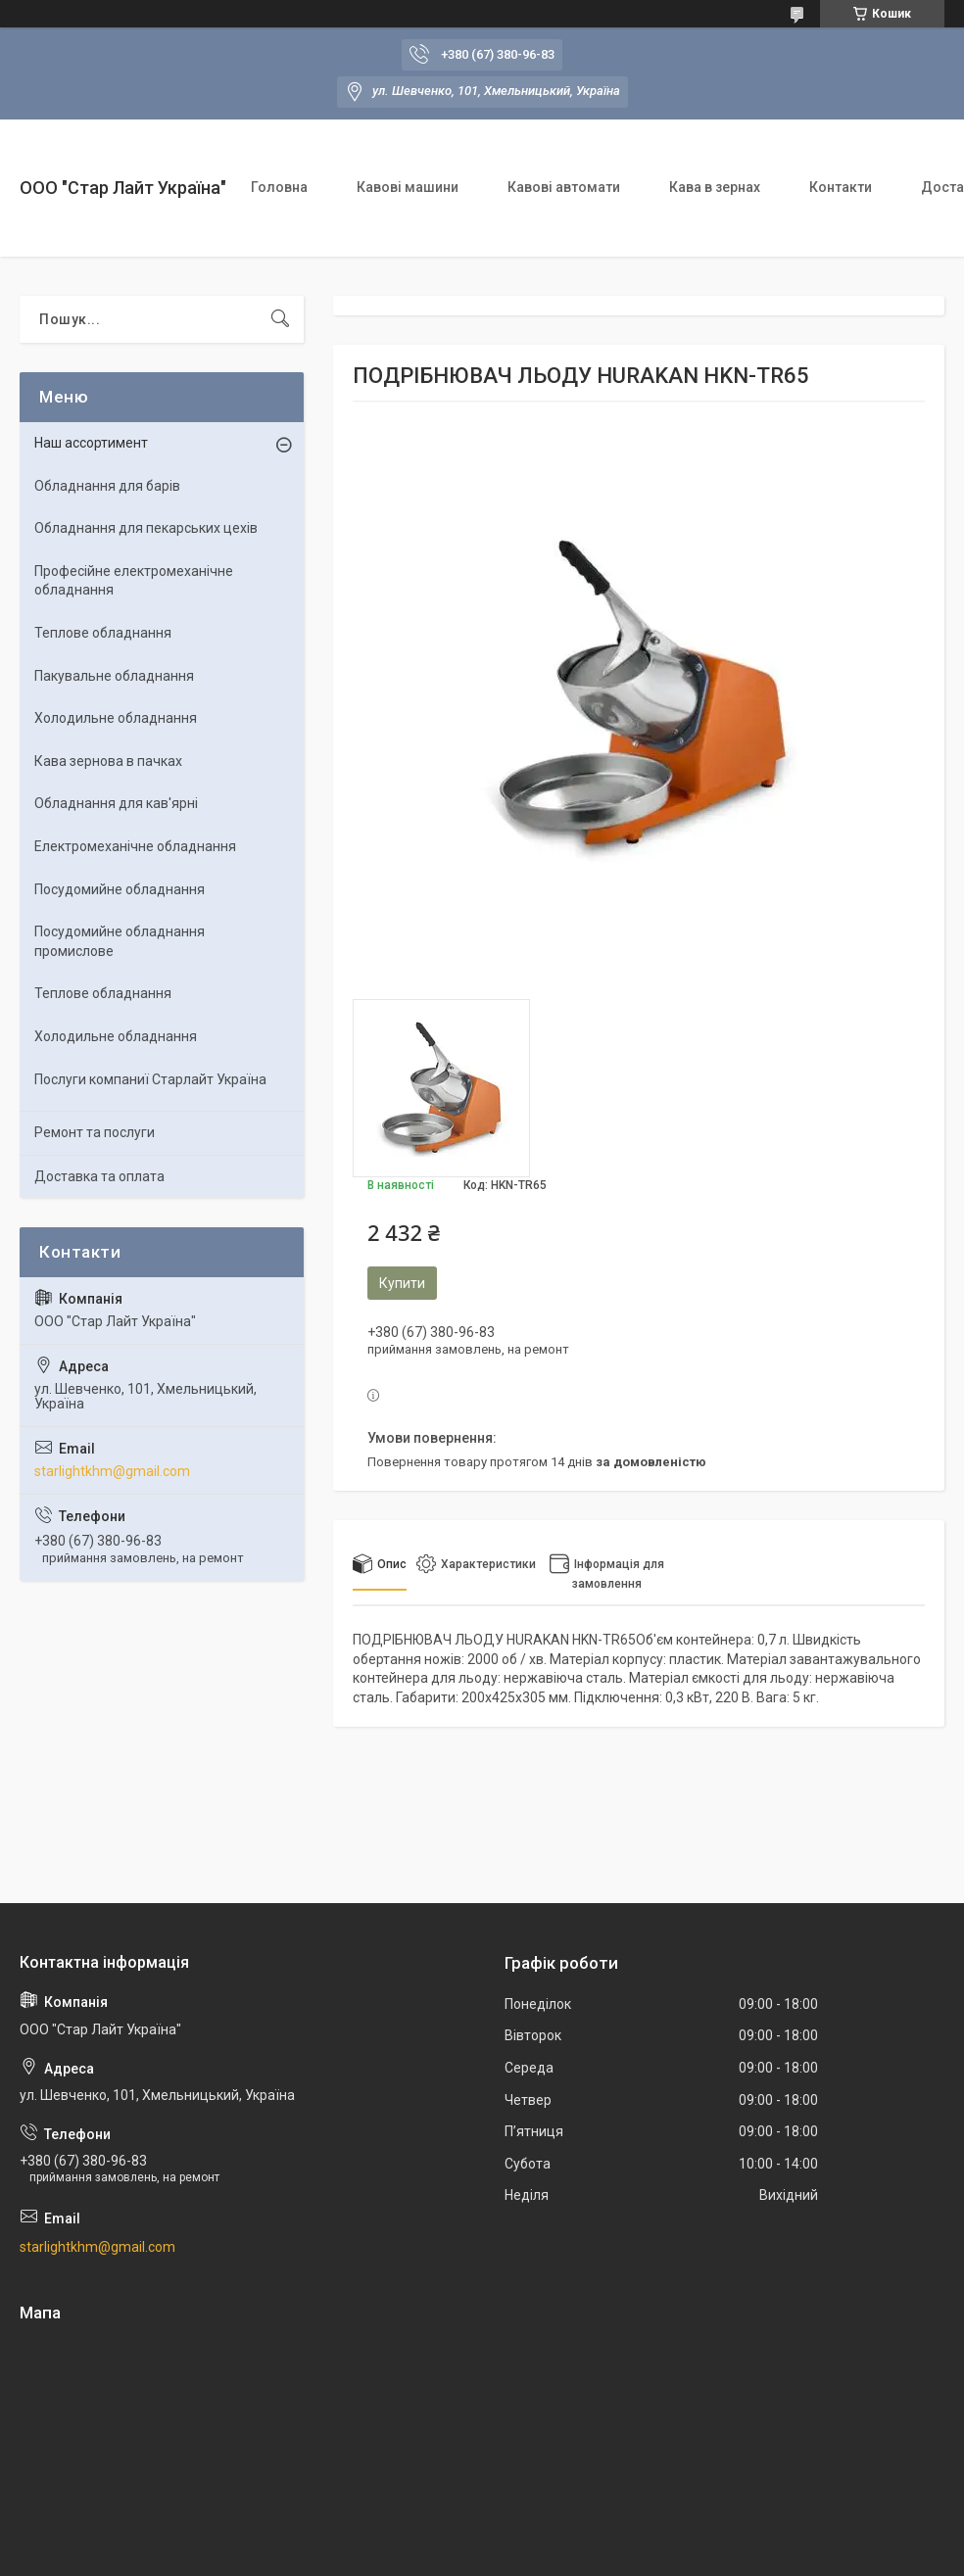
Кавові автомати (563, 187)
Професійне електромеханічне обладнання (133, 580)
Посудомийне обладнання (119, 889)
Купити (402, 1283)
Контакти (840, 187)
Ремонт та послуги (94, 1132)
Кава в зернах (714, 187)
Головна (279, 187)
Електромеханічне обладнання (135, 846)
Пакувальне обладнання (114, 676)
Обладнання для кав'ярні (116, 803)
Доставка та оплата (99, 1176)
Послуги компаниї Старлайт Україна (150, 1079)
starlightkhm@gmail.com (112, 1471)
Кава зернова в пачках (108, 761)
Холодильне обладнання (115, 718)
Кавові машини (407, 187)
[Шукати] (280, 319)
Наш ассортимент (91, 443)
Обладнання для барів (107, 486)
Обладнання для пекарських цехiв (146, 528)
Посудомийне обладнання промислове (119, 941)
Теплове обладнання (102, 633)
